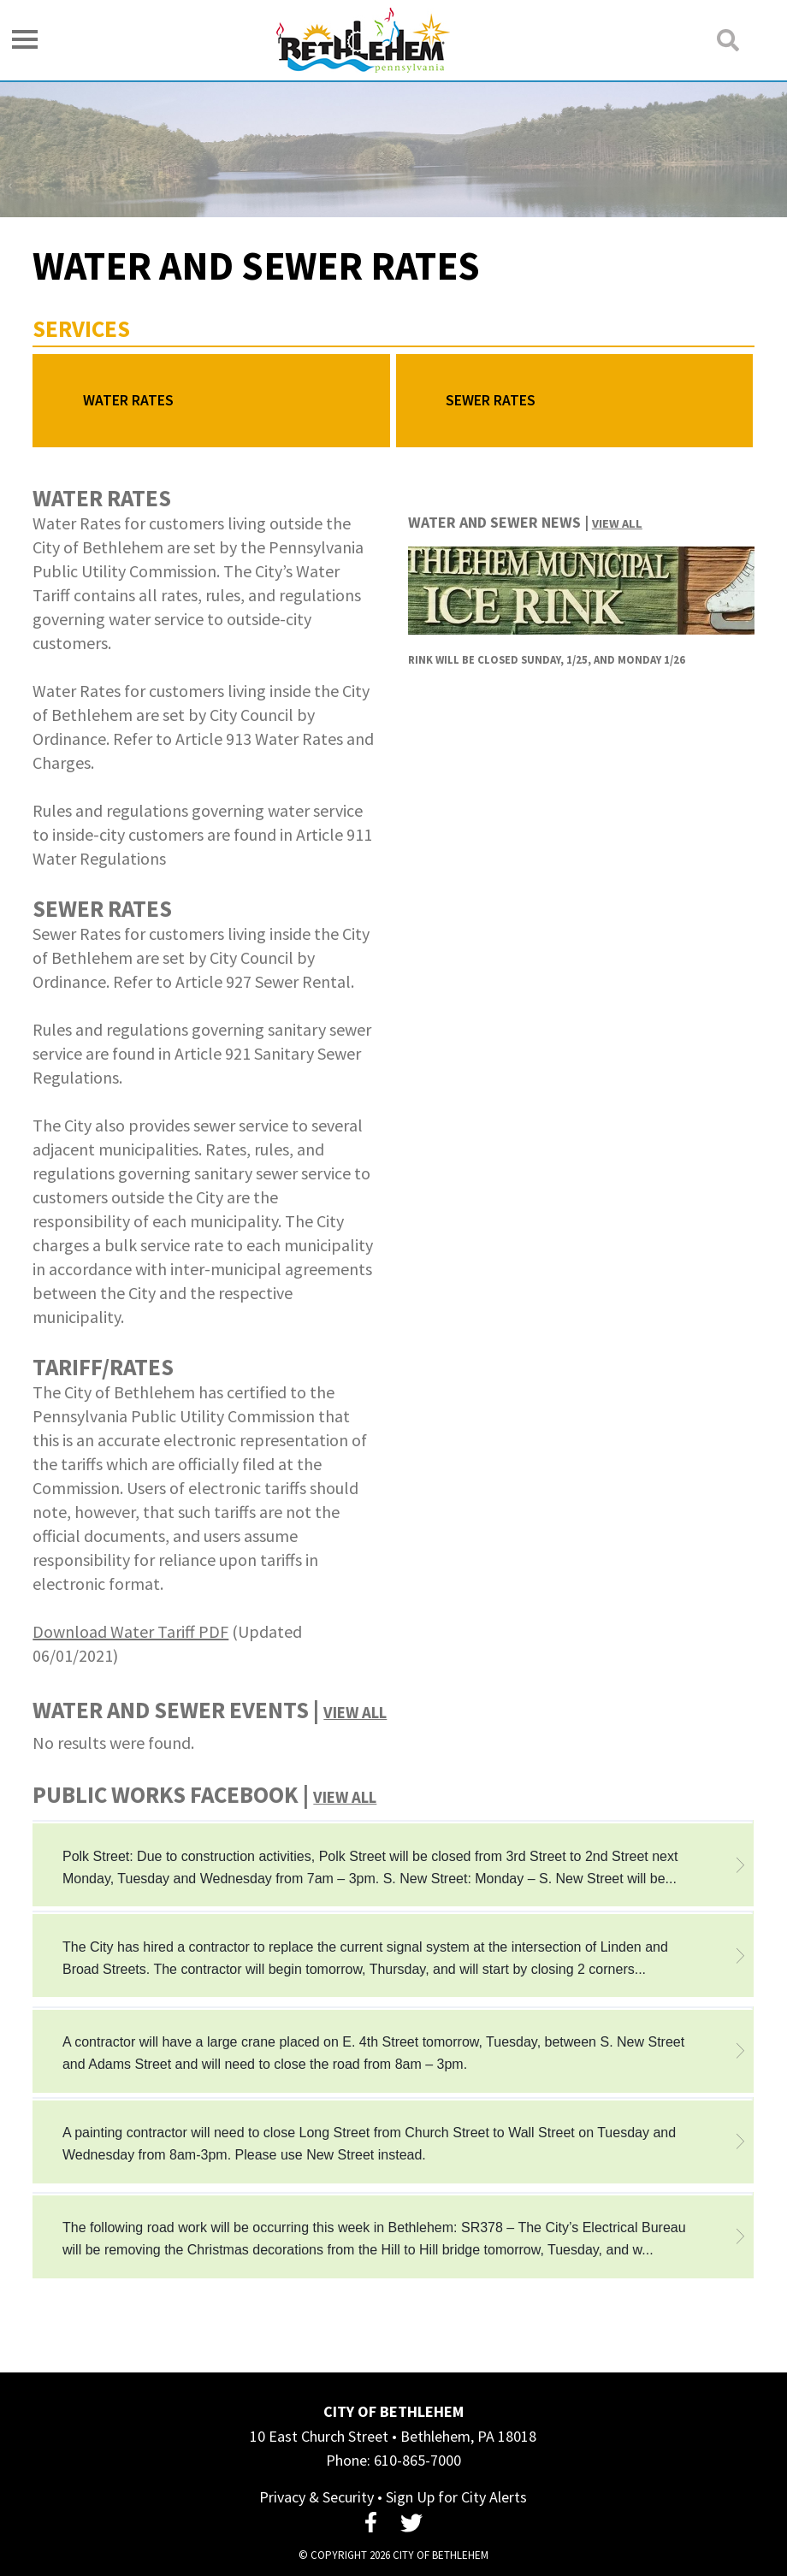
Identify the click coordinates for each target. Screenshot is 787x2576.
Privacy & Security (316, 2497)
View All (617, 523)
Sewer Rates (491, 400)
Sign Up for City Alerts (456, 2497)
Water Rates (128, 400)
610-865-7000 (417, 2460)
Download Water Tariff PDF (130, 1631)
